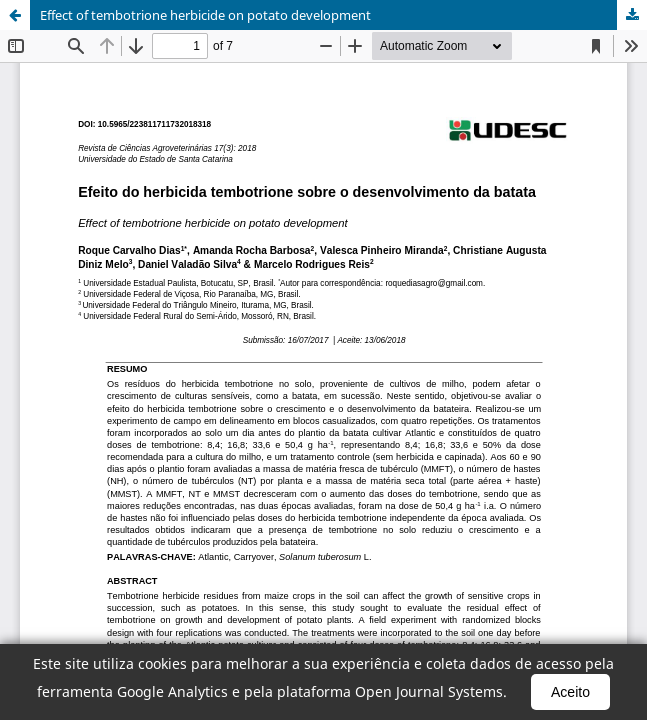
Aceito (570, 692)
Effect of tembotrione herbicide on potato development (205, 15)
